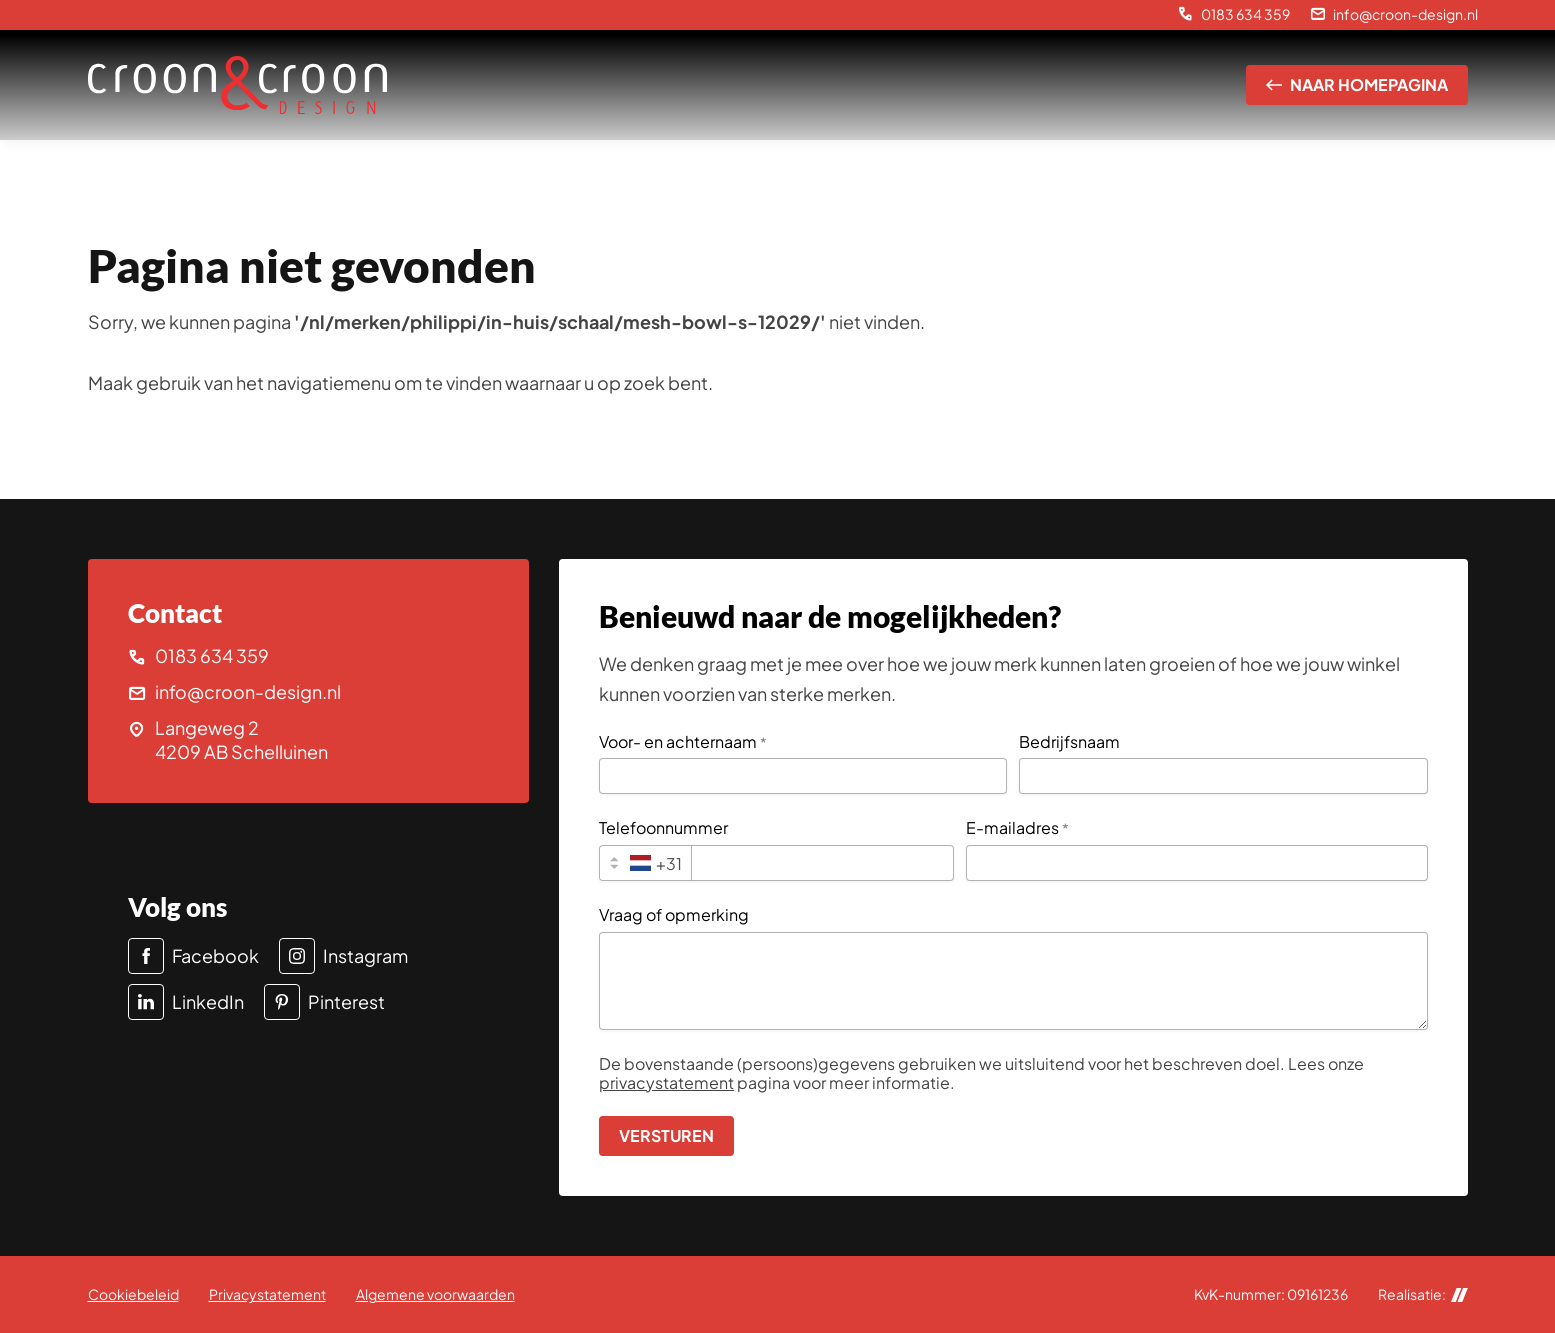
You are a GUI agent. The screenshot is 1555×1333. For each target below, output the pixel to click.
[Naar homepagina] (1357, 85)
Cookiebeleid (133, 1294)
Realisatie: (1423, 1294)
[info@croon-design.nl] (1394, 15)
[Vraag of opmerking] (1013, 981)
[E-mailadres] (1197, 863)
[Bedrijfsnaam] (1223, 776)
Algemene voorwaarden (435, 1294)
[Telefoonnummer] (822, 863)
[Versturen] (666, 1136)
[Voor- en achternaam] (803, 776)
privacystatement (666, 1082)
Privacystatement (267, 1294)
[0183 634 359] (1234, 15)
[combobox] (645, 863)
